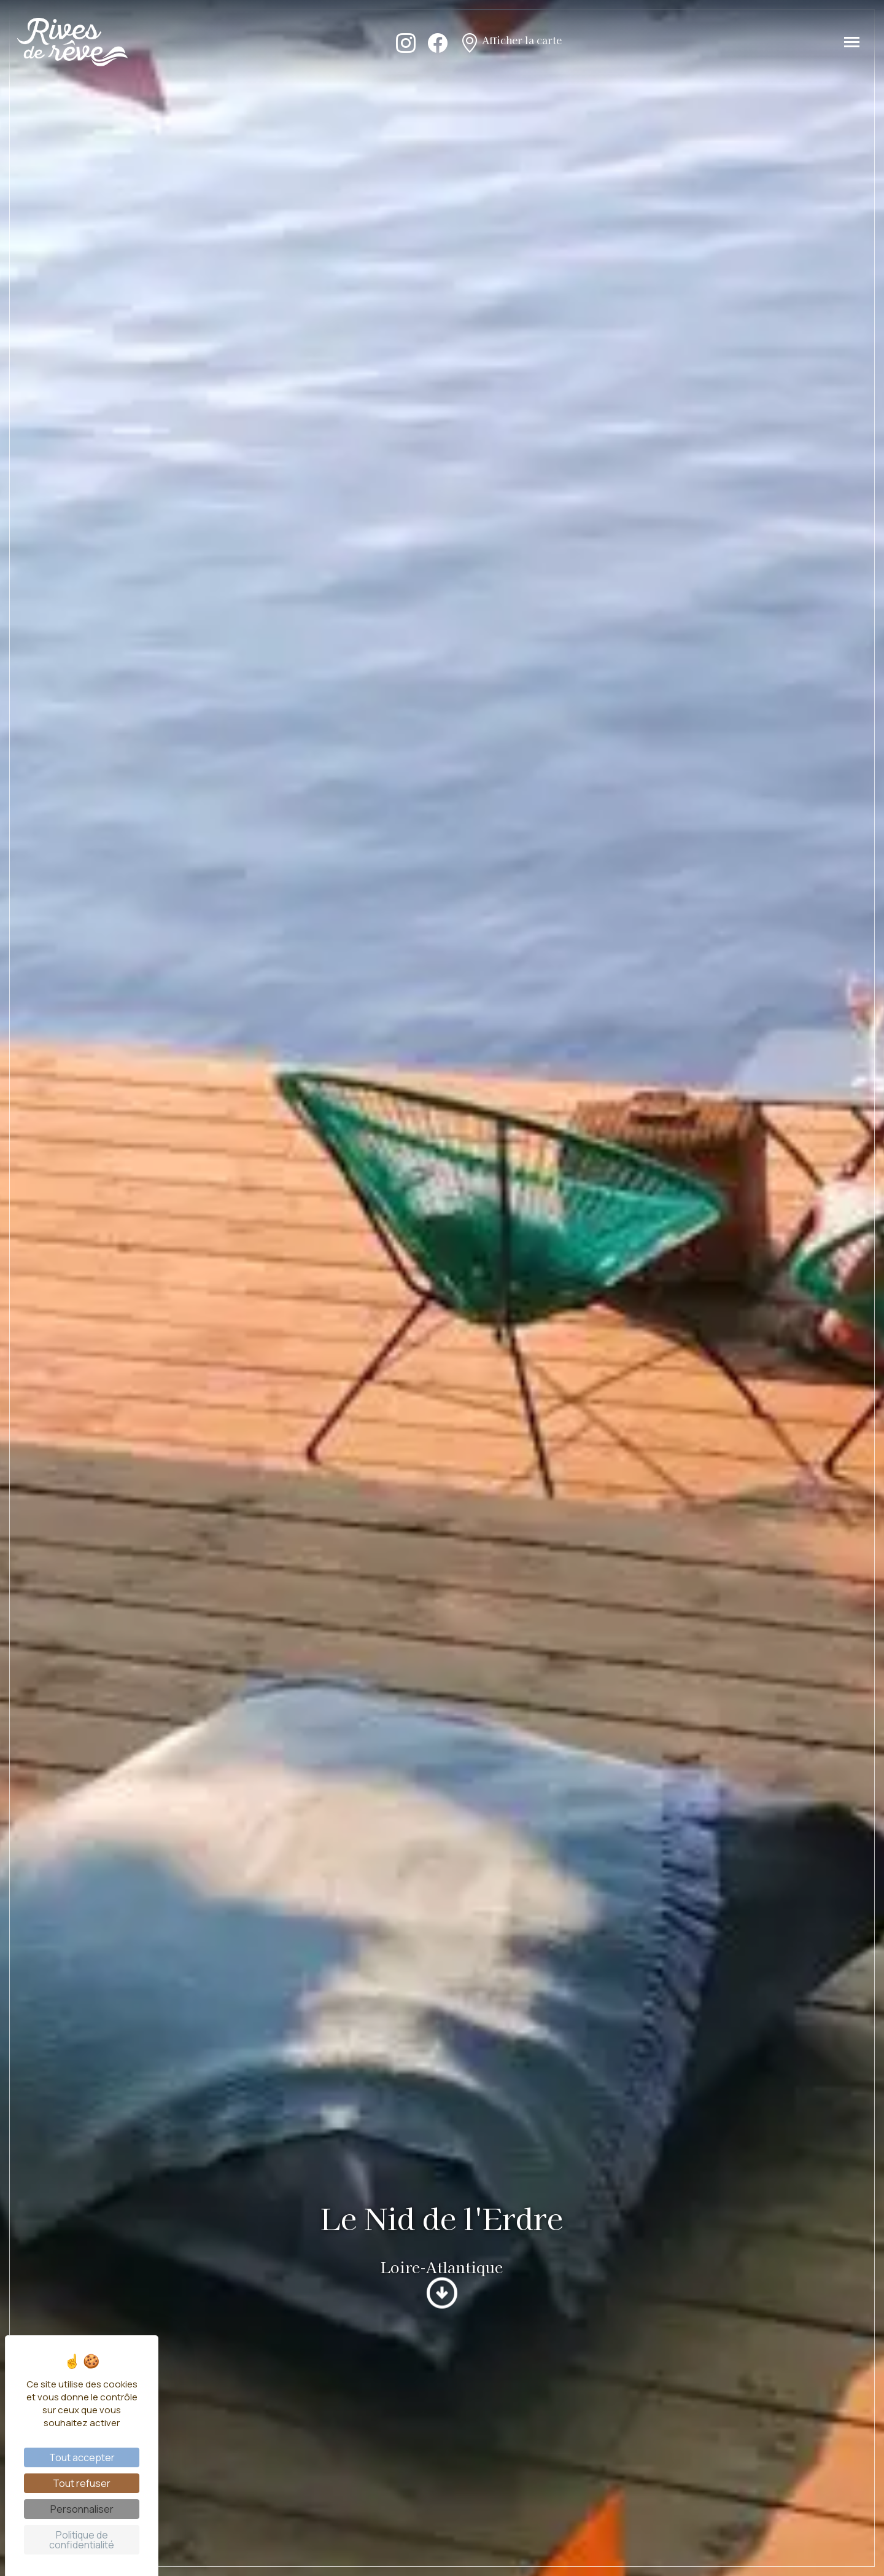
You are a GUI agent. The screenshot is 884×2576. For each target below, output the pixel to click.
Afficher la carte (511, 42)
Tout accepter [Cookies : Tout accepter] (82, 2457)
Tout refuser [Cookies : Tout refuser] (81, 2483)
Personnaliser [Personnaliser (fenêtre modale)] (82, 2509)
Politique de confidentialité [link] (81, 2539)
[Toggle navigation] (852, 42)
